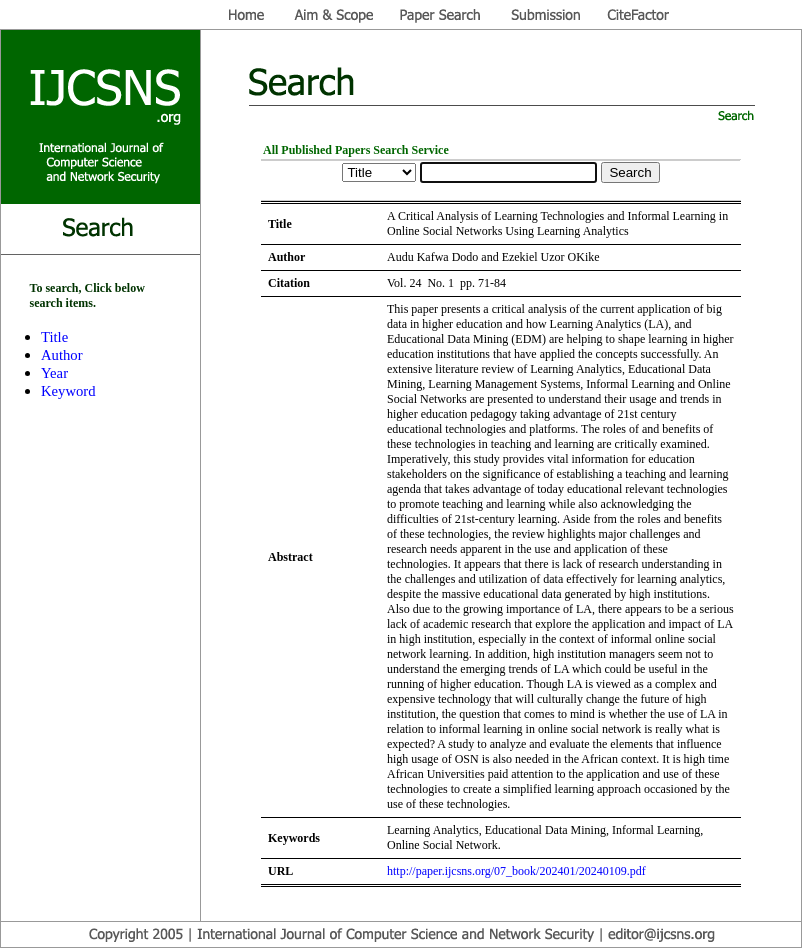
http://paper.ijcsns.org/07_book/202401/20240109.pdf (516, 871)
